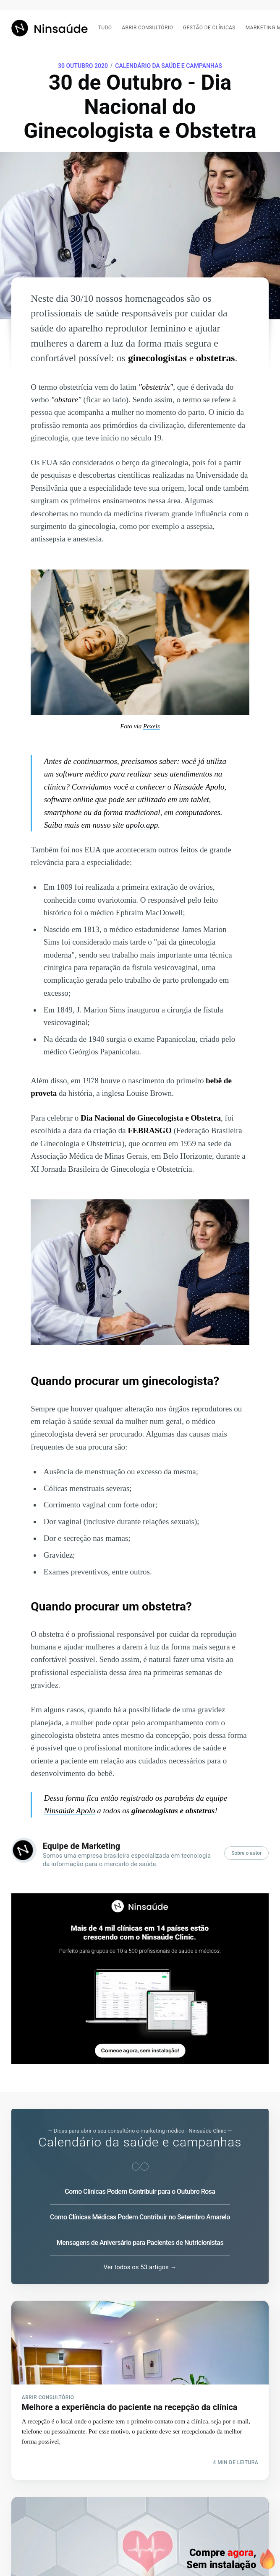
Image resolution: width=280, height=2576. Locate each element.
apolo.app (142, 825)
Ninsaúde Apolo (199, 786)
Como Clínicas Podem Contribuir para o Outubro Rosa (140, 2191)
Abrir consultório (147, 28)
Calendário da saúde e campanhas (168, 65)
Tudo (105, 28)
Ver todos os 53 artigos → (140, 2267)
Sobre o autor (246, 1853)
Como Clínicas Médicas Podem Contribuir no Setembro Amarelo (140, 2217)
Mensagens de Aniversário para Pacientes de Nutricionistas (140, 2243)
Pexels (151, 726)
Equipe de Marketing (81, 1846)
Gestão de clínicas (209, 28)
